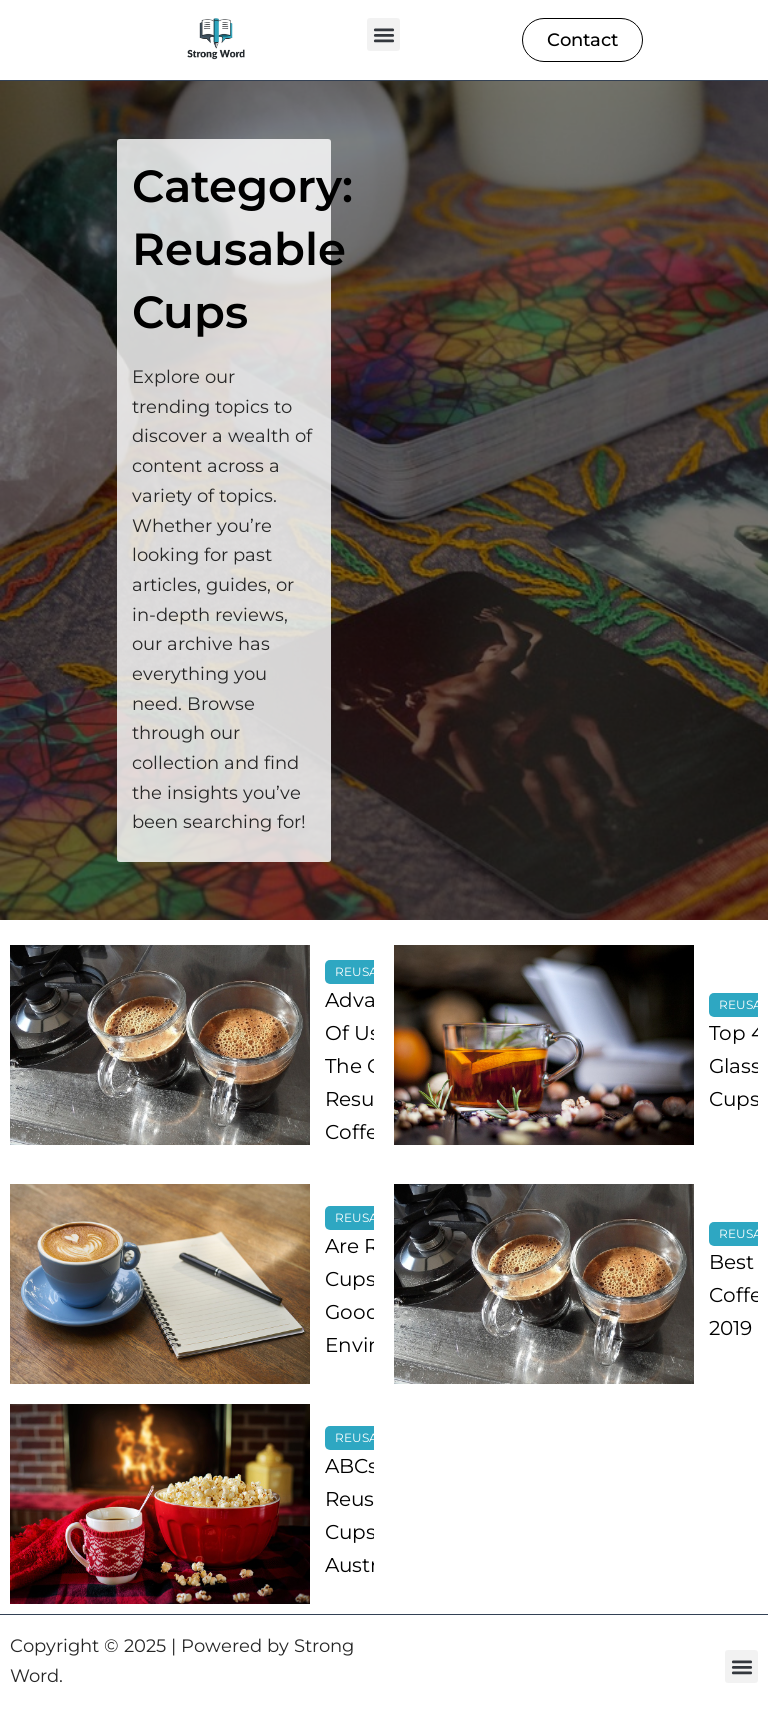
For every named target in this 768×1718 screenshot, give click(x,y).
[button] (383, 34)
